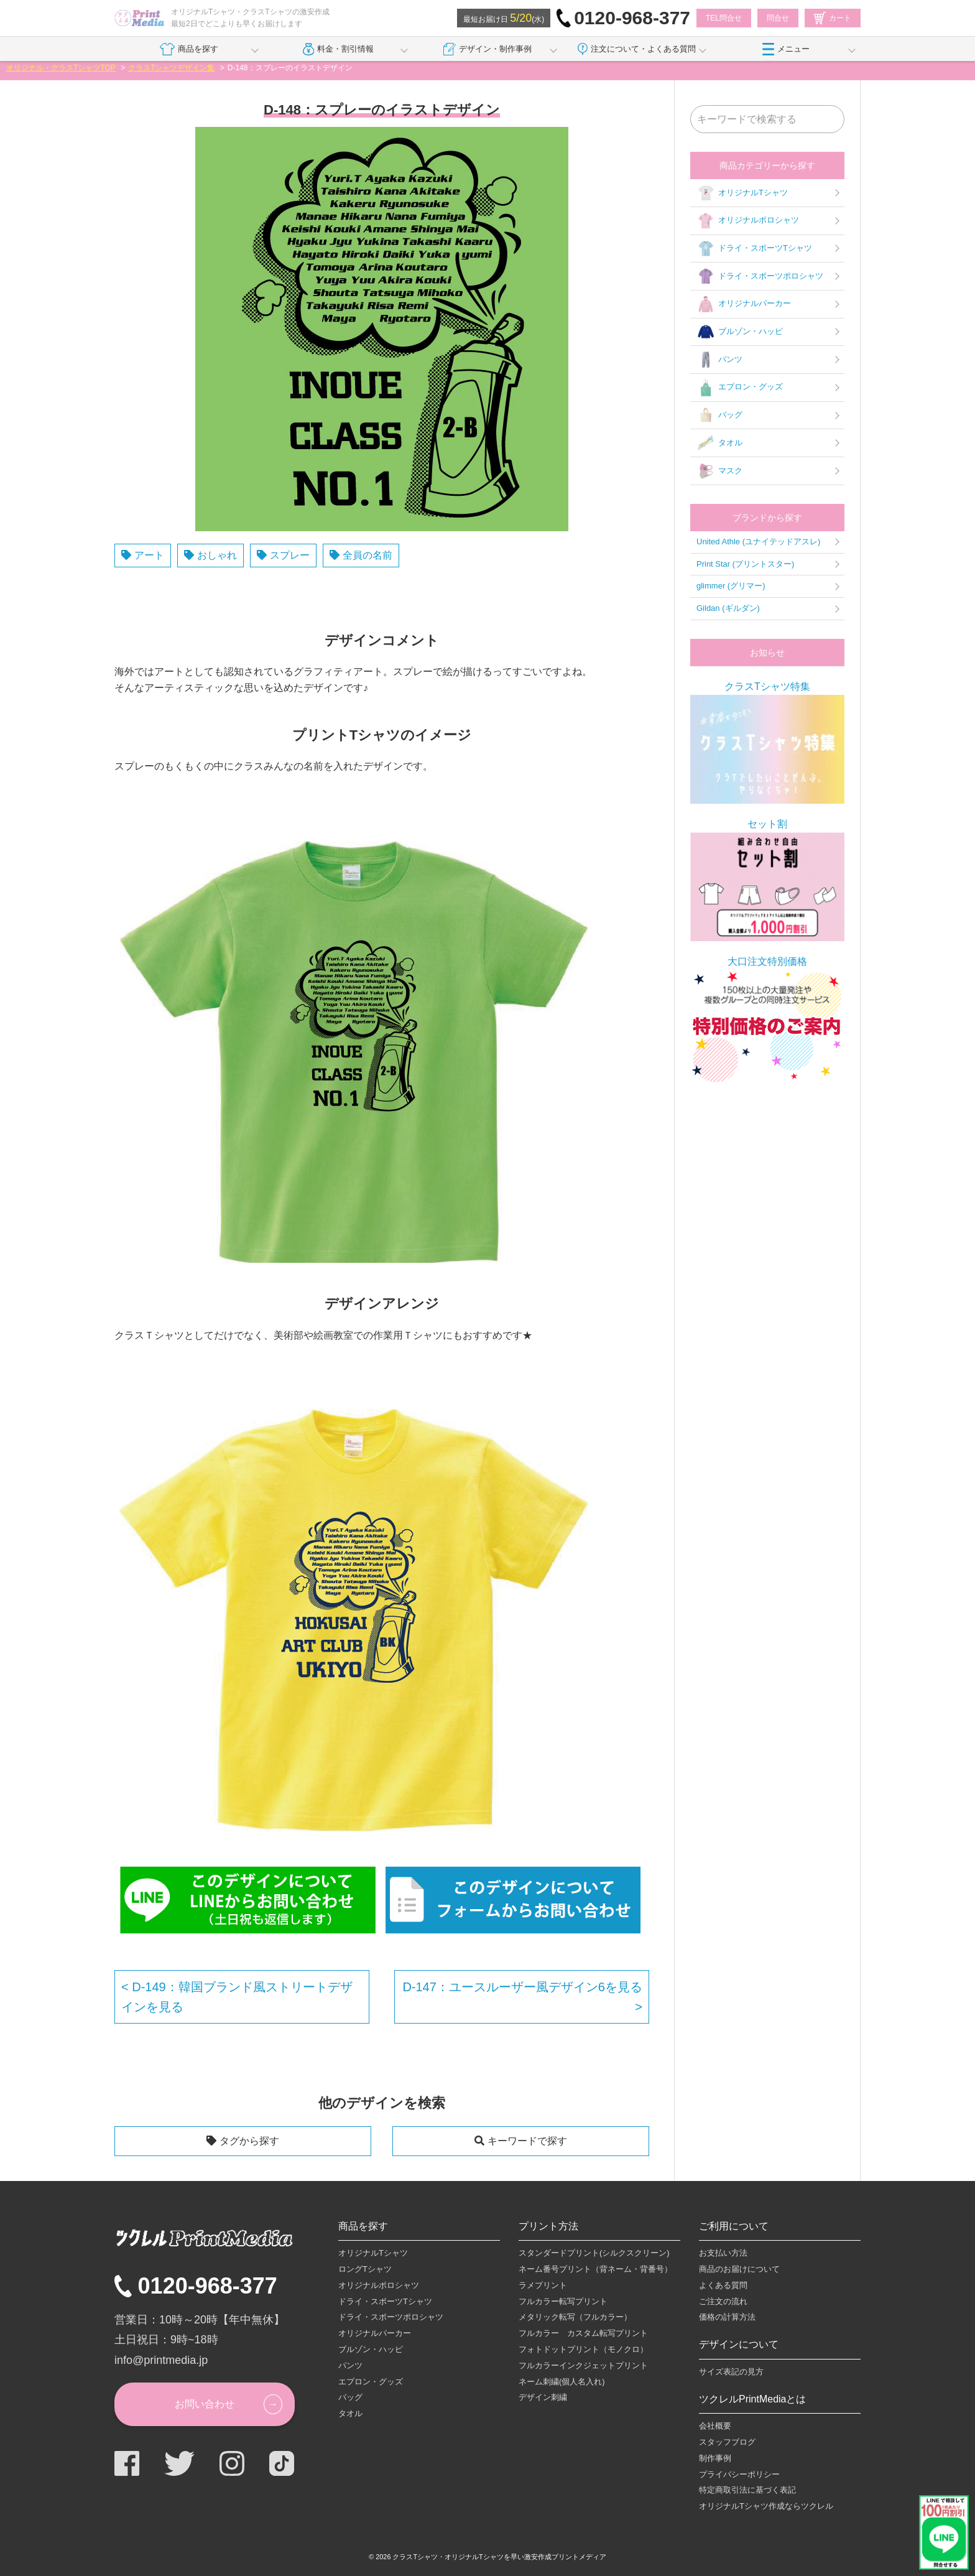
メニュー (786, 49)
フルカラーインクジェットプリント (583, 2365)
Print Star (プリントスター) (745, 564)
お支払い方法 (723, 2252)
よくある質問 (723, 2285)
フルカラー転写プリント (563, 2301)
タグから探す (249, 2141)
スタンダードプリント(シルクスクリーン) (594, 2252)
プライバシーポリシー (739, 2474)
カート (832, 18)
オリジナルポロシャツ (747, 221)
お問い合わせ (204, 2404)
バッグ (719, 415)
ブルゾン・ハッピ (739, 332)
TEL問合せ (724, 18)
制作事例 (715, 2458)
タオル (719, 443)
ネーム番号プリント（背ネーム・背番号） (595, 2269)
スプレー (290, 555)
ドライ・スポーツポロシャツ (759, 276)
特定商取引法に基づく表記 (747, 2490)
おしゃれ (217, 555)
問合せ (778, 18)
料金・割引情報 (338, 49)
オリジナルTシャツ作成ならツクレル (766, 2506)
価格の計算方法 (727, 2317)
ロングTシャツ (365, 2269)
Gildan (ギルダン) (728, 608)
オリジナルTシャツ (742, 193)
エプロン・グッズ (739, 387)
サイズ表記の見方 (731, 2371)
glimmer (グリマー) (730, 585)
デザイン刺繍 (543, 2397)
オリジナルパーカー (743, 304)
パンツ (719, 359)
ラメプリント (543, 2285)
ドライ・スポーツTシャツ (754, 248)
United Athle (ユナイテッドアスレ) (758, 541)
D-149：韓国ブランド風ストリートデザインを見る (237, 1997)
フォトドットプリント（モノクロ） (583, 2349)
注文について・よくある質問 (637, 49)
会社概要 (715, 2425)
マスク (719, 471)
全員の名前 (367, 555)
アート (149, 555)
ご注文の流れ (723, 2301)
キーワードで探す (527, 2141)
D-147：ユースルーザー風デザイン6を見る (522, 1987)
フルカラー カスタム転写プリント (583, 2333)
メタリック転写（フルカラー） (575, 2317)
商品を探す (189, 49)
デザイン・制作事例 (487, 49)
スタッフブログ (727, 2442)
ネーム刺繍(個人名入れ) (562, 2381)
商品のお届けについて (739, 2269)
